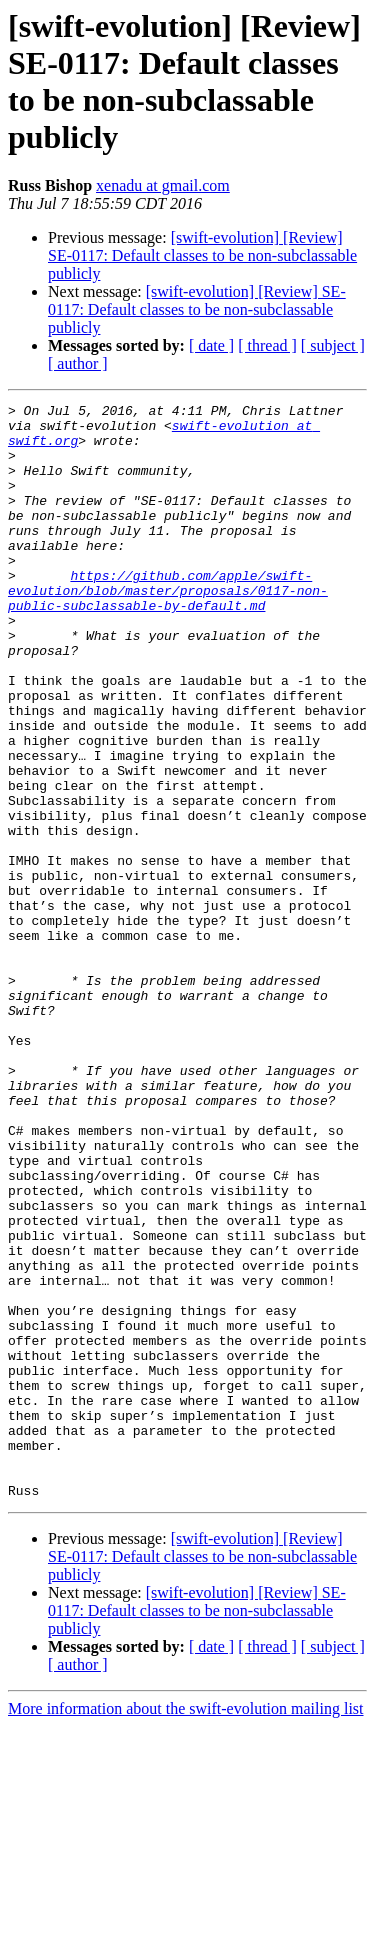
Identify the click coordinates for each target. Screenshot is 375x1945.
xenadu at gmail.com (163, 185)
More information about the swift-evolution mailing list (186, 1927)
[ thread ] (267, 345)
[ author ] (78, 363)
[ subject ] (333, 345)
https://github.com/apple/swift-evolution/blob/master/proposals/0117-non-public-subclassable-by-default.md (168, 629)
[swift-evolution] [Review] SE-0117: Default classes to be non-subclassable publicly (202, 255)
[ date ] (211, 345)
